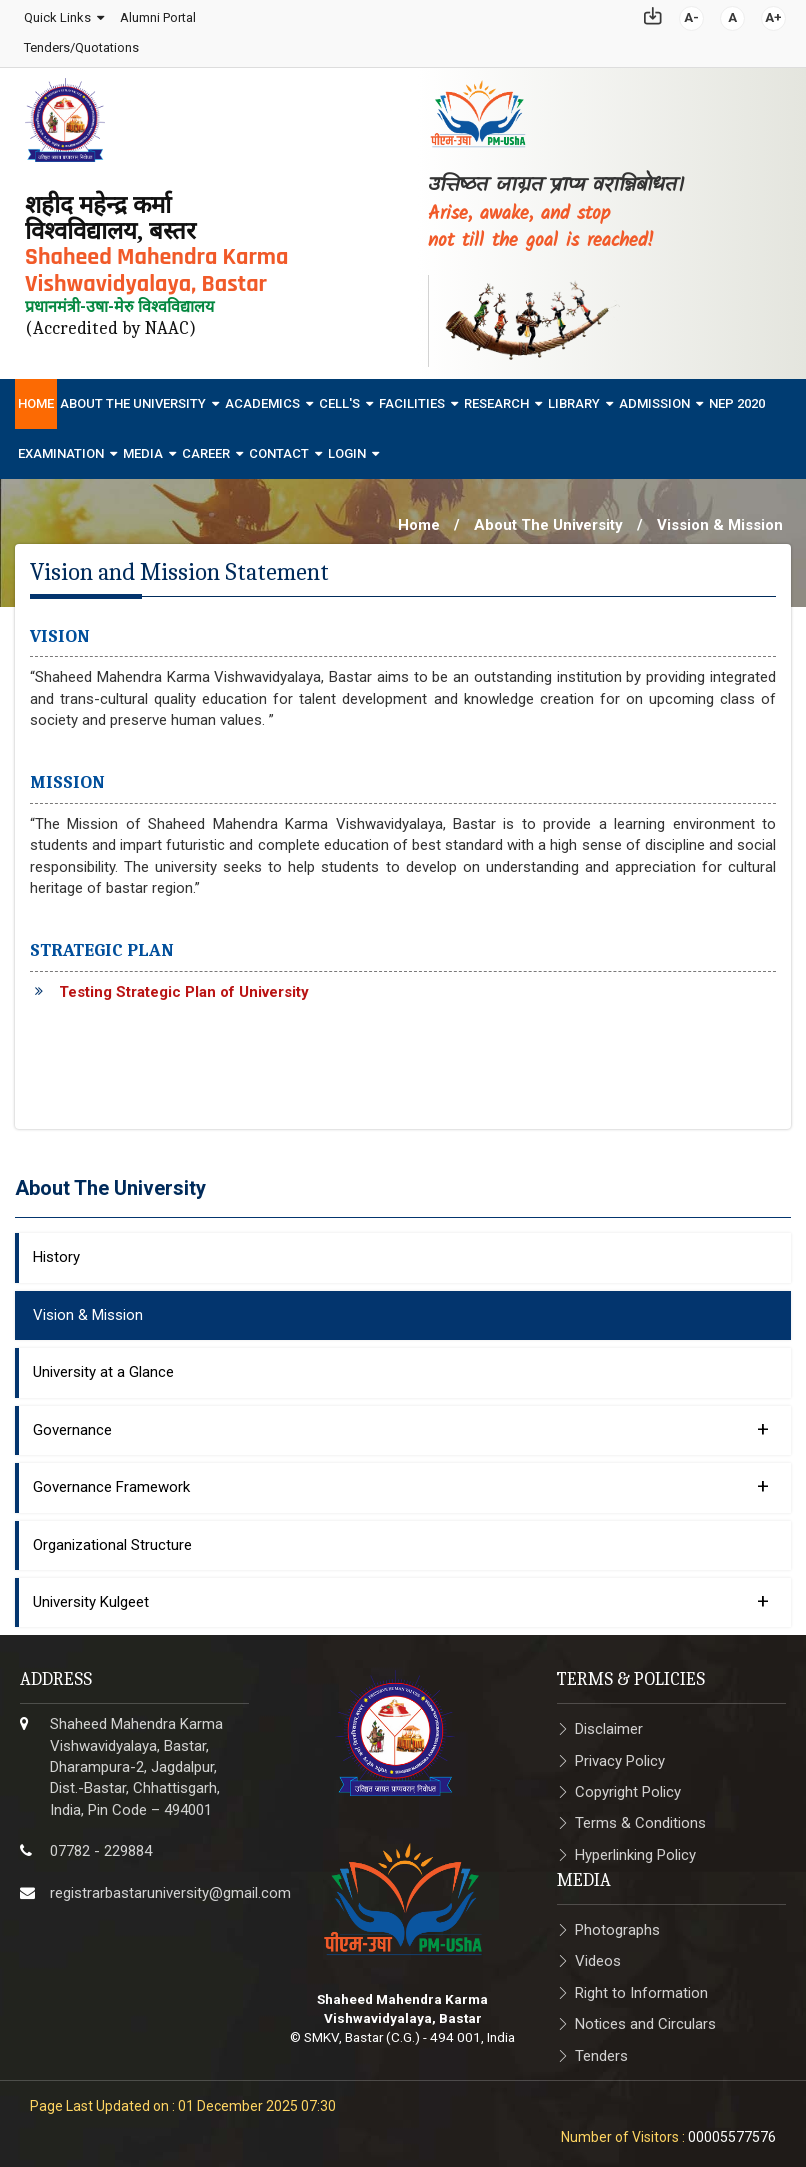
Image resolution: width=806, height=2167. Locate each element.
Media (143, 447)
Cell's (339, 397)
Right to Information (641, 1987)
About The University (133, 397)
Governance (401, 1423)
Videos (598, 1956)
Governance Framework (401, 1480)
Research (496, 397)
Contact (279, 447)
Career (206, 447)
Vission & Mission (720, 519)
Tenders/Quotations (80, 45)
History (56, 1252)
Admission (654, 397)
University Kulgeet (401, 1595)
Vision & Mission (88, 1309)
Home (36, 397)
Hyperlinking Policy (635, 1849)
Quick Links (56, 14)
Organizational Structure (112, 1539)
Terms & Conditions (640, 1818)
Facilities (412, 397)
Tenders (601, 2050)
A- (692, 14)
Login (347, 447)
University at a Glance (103, 1367)
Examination (61, 447)
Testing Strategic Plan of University (184, 986)
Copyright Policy (628, 1786)
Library (574, 397)
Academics (262, 397)
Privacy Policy (620, 1755)
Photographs (617, 1924)
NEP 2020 (737, 397)
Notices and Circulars (645, 2019)
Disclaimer (609, 1724)
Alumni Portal (157, 14)
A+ (774, 14)
